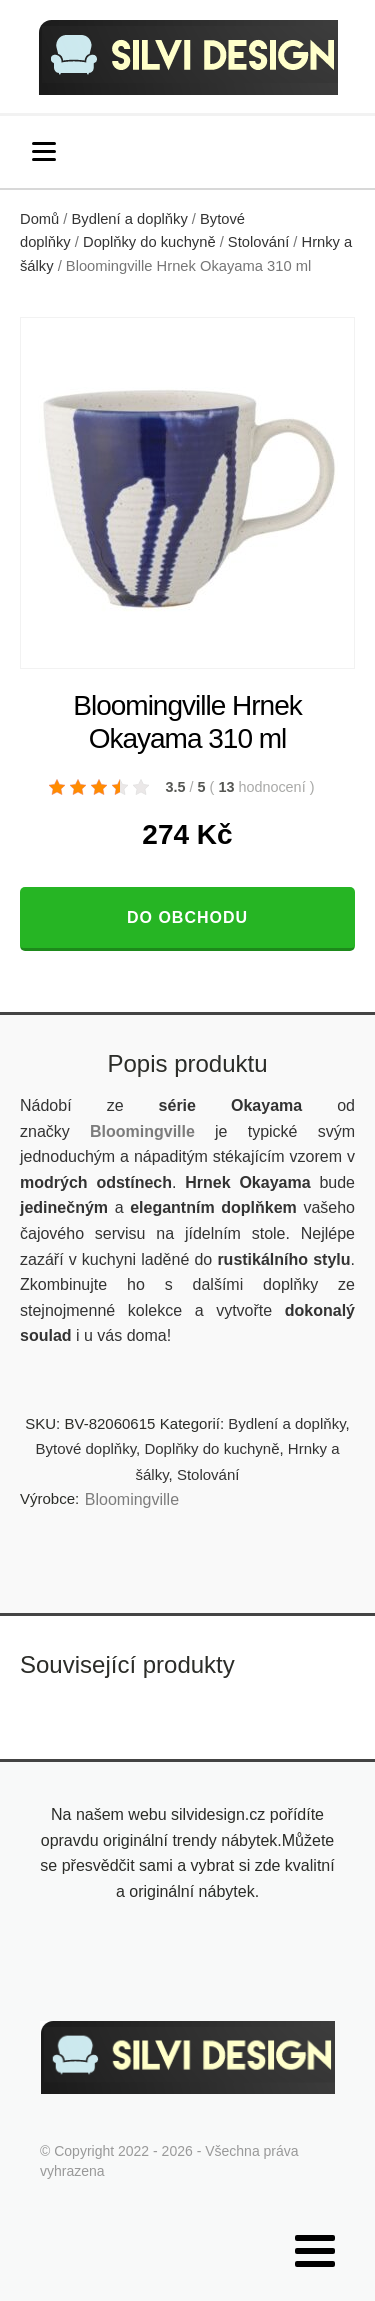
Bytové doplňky (85, 1448)
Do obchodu (187, 917)
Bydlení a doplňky (130, 219)
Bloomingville (132, 1499)
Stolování (258, 242)
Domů (39, 219)
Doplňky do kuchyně (149, 242)
